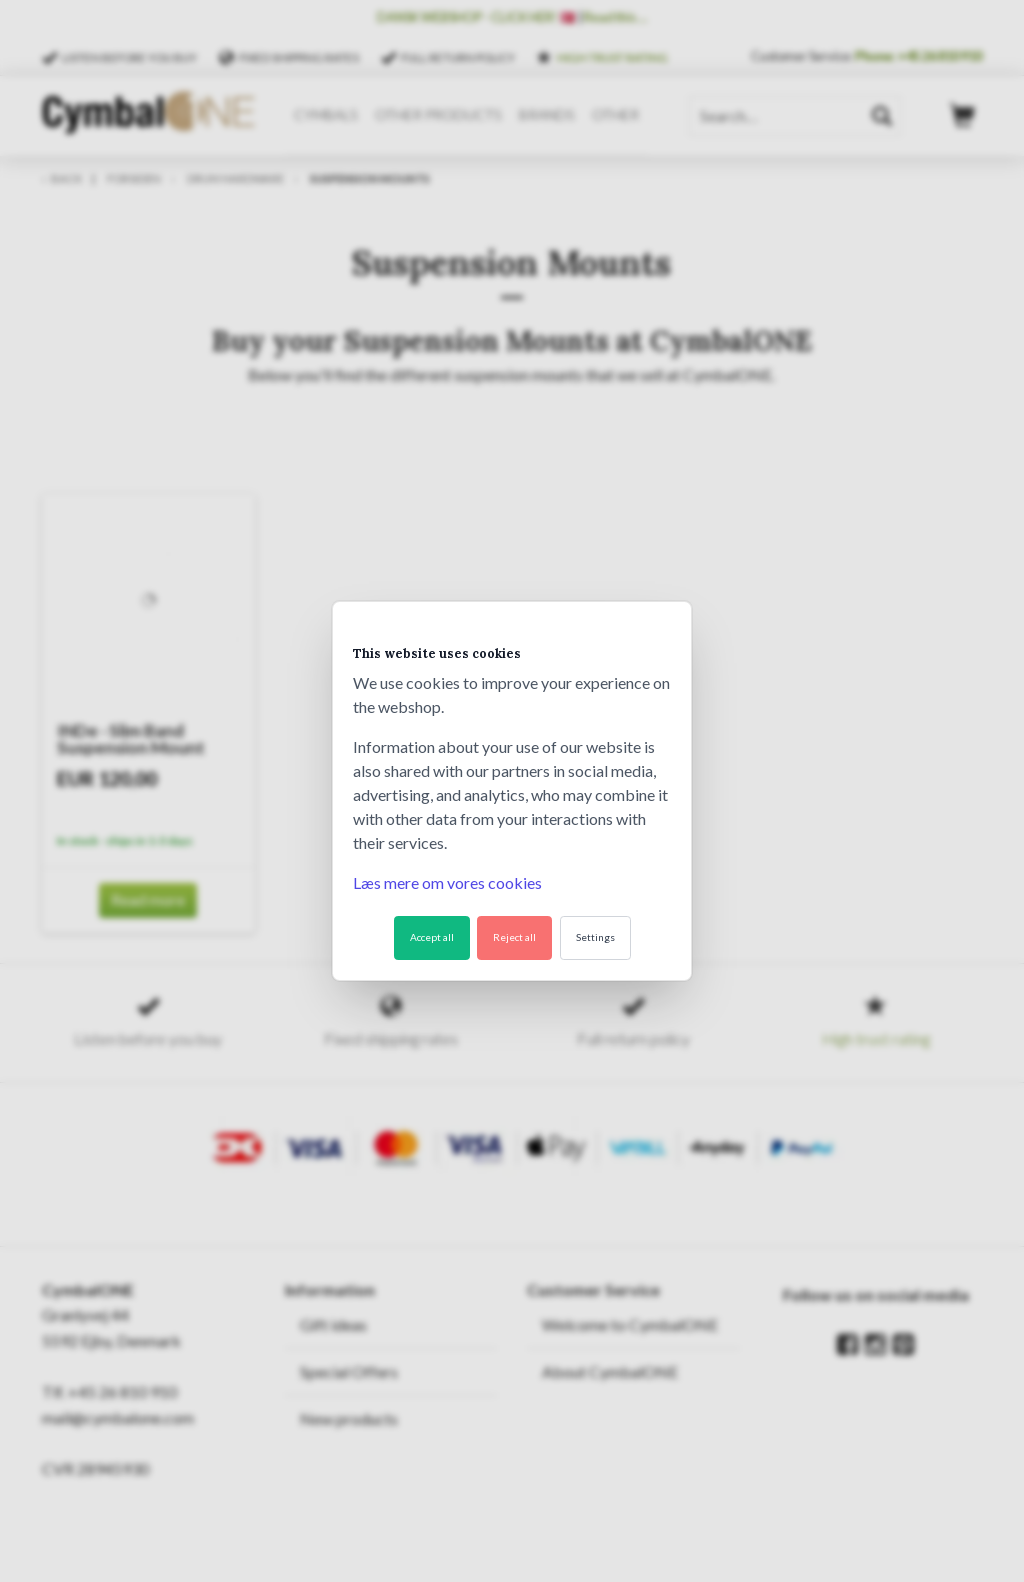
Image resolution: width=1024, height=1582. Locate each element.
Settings (595, 937)
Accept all (432, 937)
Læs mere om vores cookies (447, 882)
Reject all (514, 937)
